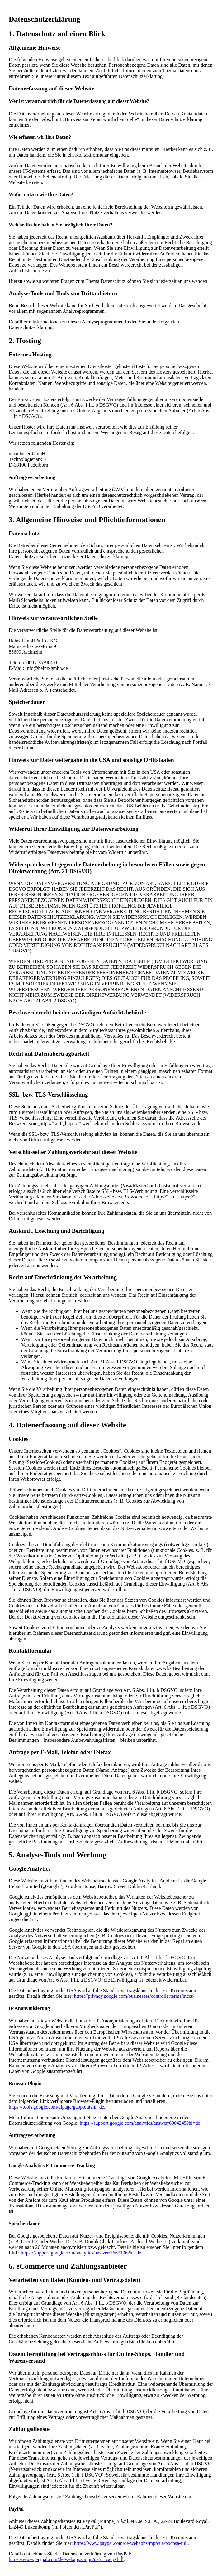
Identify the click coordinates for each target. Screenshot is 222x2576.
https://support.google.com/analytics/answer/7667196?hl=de (81, 2252)
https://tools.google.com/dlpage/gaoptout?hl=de (56, 2106)
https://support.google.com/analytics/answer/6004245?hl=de (140, 2123)
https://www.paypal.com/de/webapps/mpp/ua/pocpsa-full (131, 2543)
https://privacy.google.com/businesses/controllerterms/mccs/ (134, 1996)
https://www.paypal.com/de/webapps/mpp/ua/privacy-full (66, 2559)
